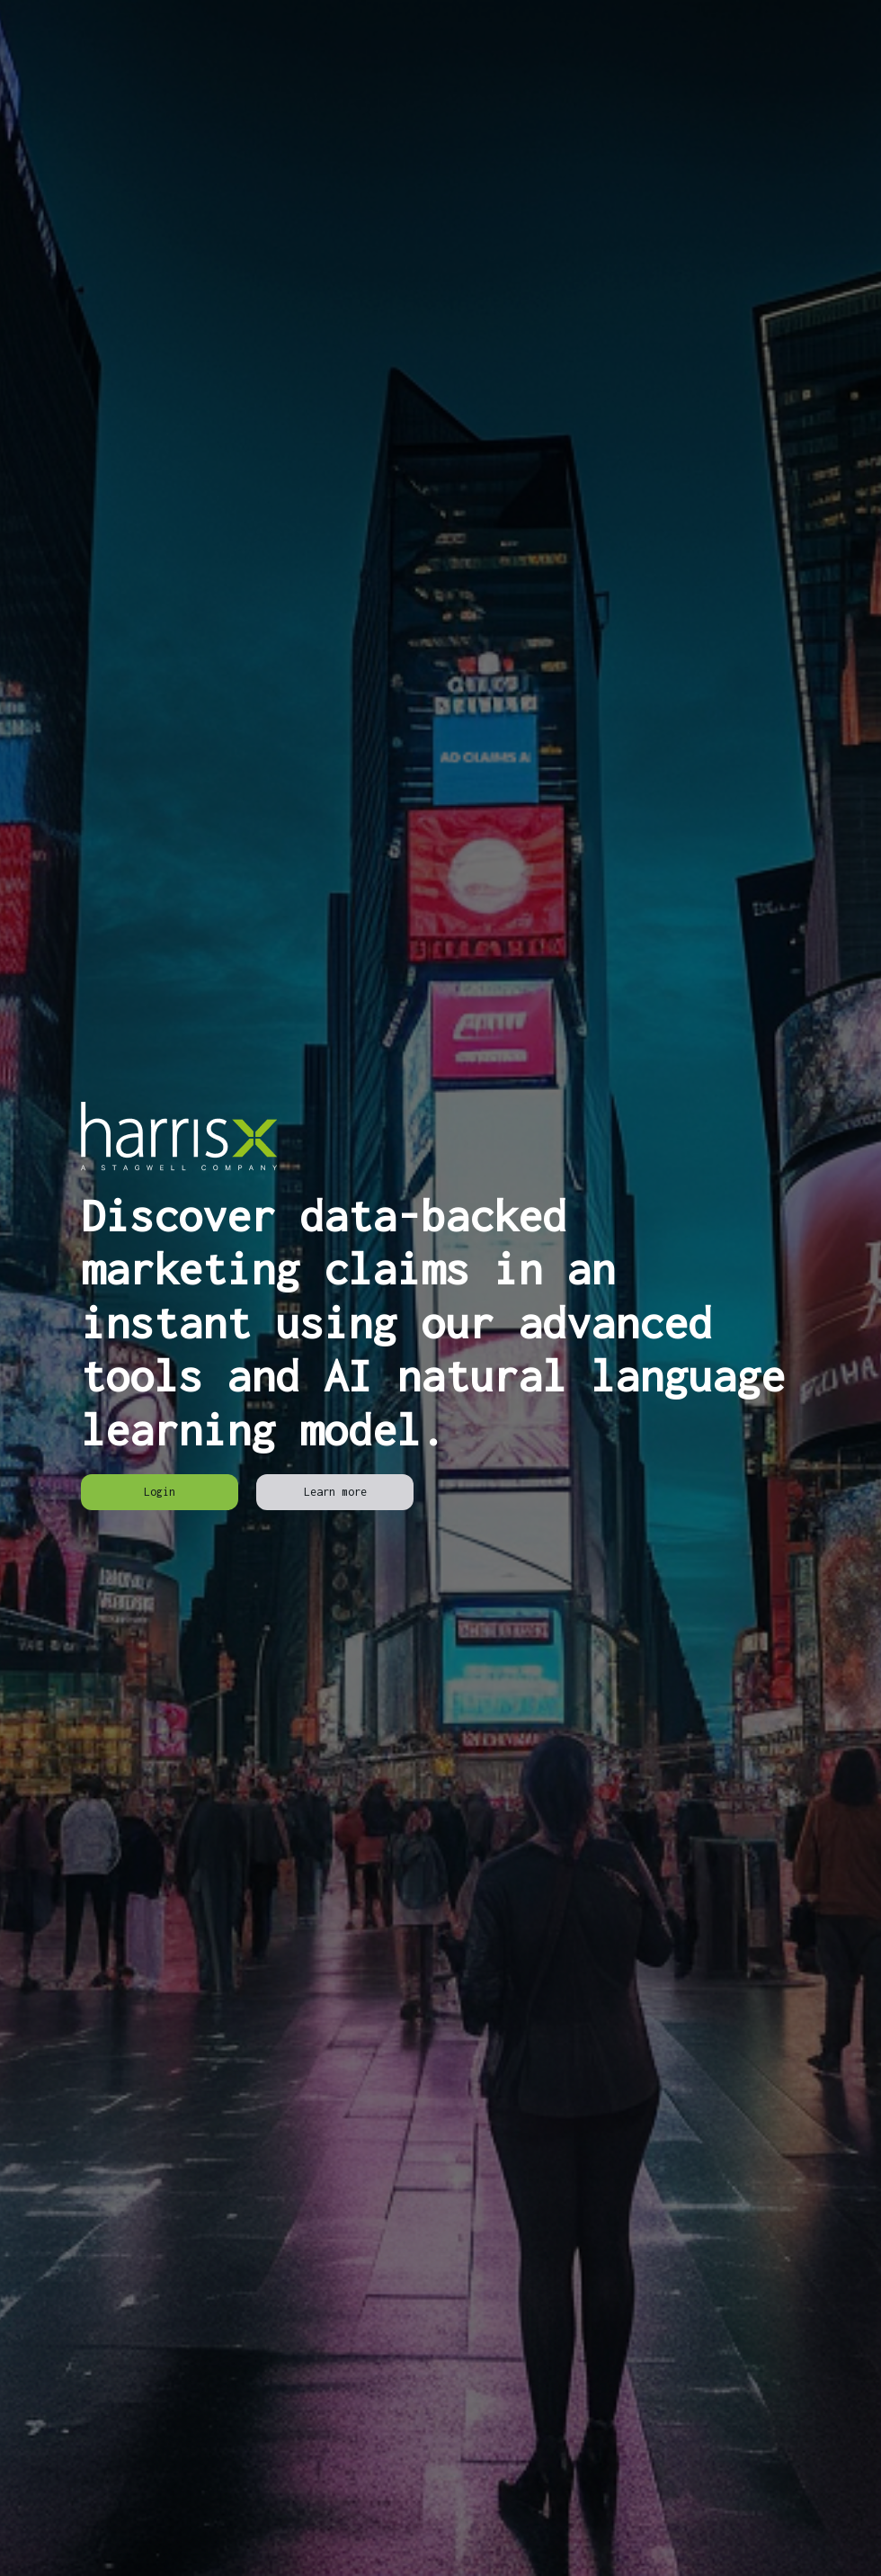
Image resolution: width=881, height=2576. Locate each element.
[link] (159, 1492)
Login (159, 1491)
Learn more (335, 1491)
